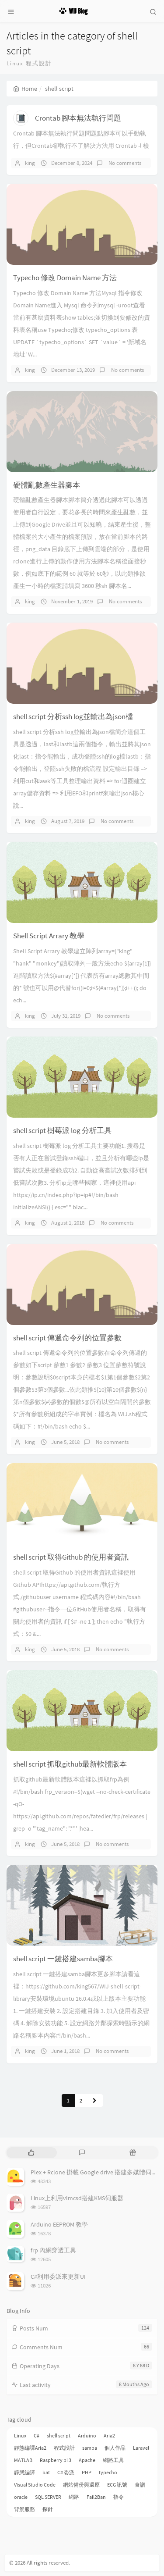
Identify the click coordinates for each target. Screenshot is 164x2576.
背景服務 (24, 2509)
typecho (108, 2472)
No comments (124, 163)
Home (25, 89)
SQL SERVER (48, 2497)
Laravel (141, 2447)
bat (46, 2472)
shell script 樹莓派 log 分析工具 (62, 1130)
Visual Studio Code (35, 2484)
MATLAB (23, 2460)
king (30, 163)
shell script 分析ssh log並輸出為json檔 (73, 716)
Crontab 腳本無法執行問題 (78, 118)
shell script (58, 2435)
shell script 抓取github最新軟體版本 (70, 1764)
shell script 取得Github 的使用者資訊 (71, 1557)
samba (89, 2447)
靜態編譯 (24, 2472)
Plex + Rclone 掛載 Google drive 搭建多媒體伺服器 (97, 2172)
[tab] (31, 2152)
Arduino (87, 2435)
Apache (87, 2460)
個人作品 (115, 2447)
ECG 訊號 (117, 2484)
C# (36, 2435)
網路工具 (113, 2460)
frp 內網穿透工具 (53, 2250)
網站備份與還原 (81, 2484)
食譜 (140, 2484)
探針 (47, 2509)
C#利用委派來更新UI (58, 2276)
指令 (118, 2497)
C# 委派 (65, 2472)
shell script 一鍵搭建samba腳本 (63, 1958)
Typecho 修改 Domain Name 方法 (65, 277)
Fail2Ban (96, 2497)
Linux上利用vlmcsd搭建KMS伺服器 (77, 2198)
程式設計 (64, 2447)
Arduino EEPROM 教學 (59, 2224)
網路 (74, 2497)
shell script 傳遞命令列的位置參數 (67, 1338)
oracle (21, 2497)
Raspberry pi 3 (55, 2460)
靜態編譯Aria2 (30, 2447)
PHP (86, 2472)
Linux (20, 2435)
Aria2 (109, 2435)
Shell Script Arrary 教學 (48, 936)
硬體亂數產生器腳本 (46, 485)
